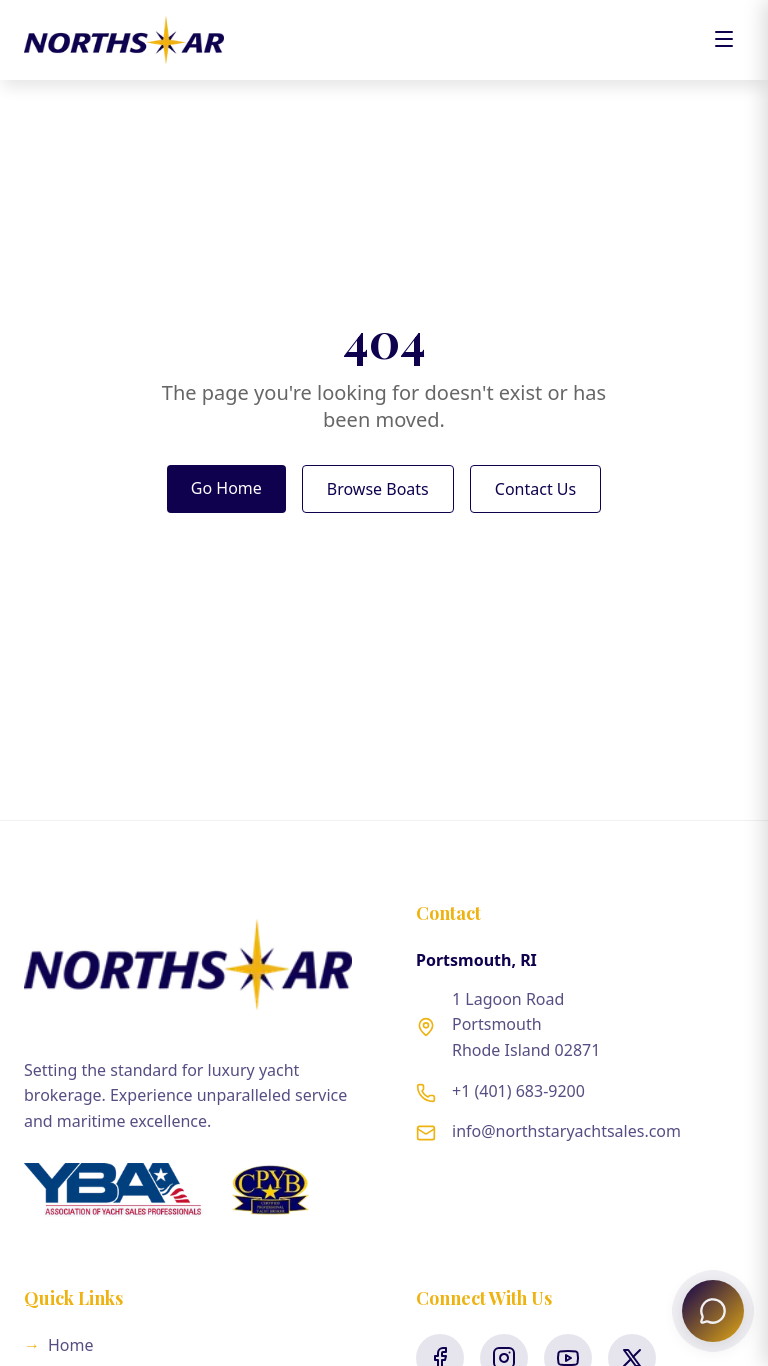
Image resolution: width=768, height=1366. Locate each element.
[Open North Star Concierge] (713, 1311)
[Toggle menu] (724, 40)
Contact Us (535, 489)
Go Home (226, 488)
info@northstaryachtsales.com (566, 1131)
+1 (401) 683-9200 (518, 1091)
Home (59, 1345)
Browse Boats (378, 489)
